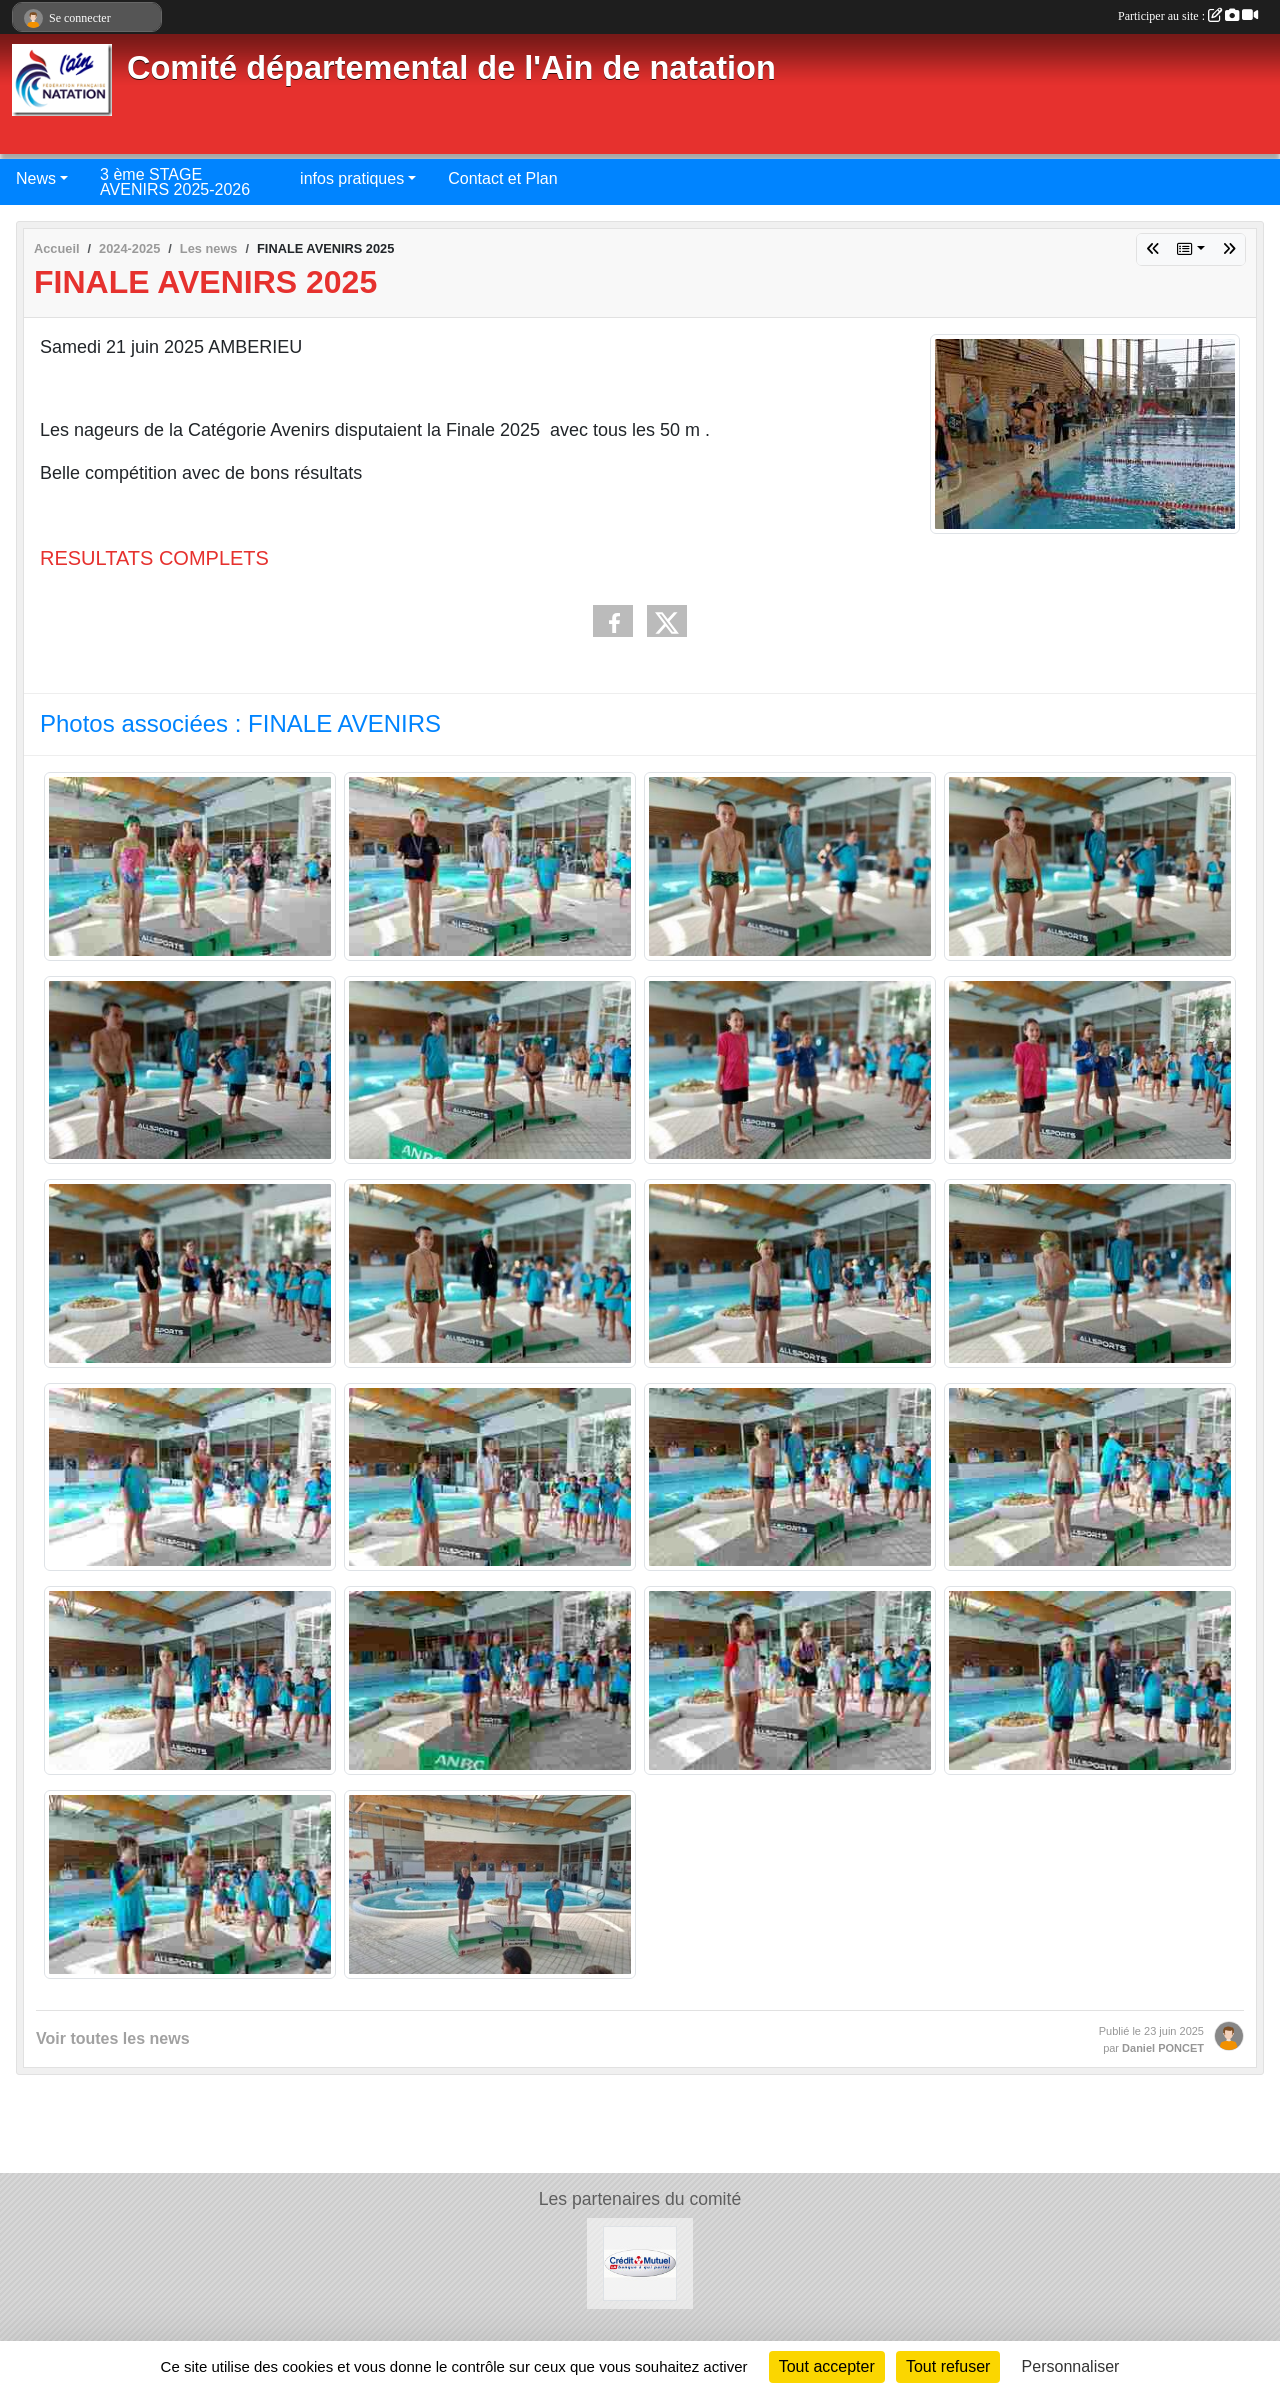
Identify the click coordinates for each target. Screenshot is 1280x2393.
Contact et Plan (502, 178)
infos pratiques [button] (352, 178)
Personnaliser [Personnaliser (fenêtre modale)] (1071, 2366)
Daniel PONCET (1163, 2048)
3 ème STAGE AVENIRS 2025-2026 (175, 182)
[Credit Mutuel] (640, 2262)
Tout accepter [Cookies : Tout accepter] (827, 2366)
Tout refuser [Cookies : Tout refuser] (948, 2366)
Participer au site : (1188, 16)
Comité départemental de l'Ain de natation (451, 68)
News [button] (36, 178)
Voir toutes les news (113, 2038)
